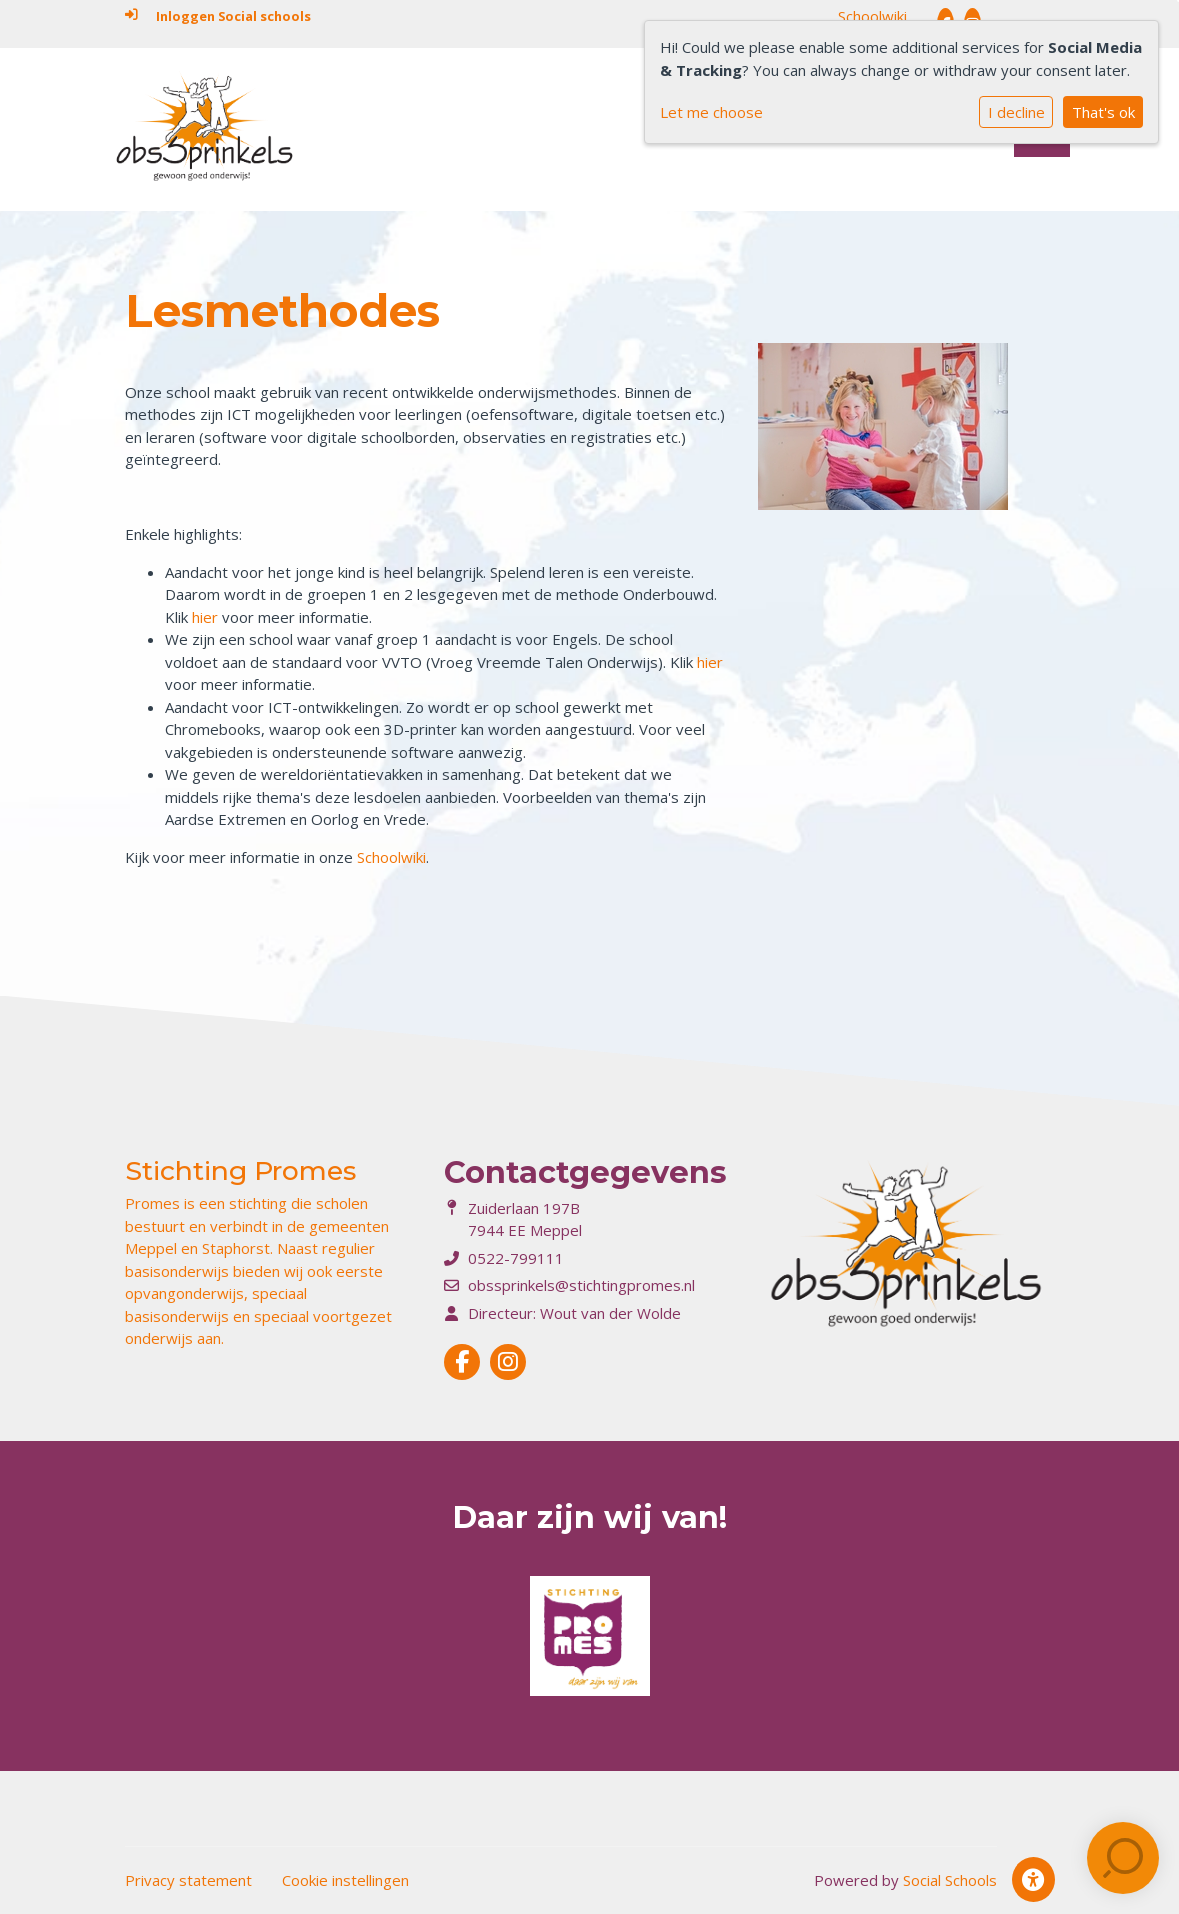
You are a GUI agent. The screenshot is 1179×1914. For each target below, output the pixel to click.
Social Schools (950, 1880)
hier (207, 617)
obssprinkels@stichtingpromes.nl (581, 1285)
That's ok (1103, 112)
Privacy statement (188, 1880)
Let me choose (711, 112)
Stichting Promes (240, 1170)
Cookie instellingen (345, 1880)
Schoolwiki (872, 16)
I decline (1016, 112)
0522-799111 (516, 1258)
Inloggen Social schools (218, 16)
